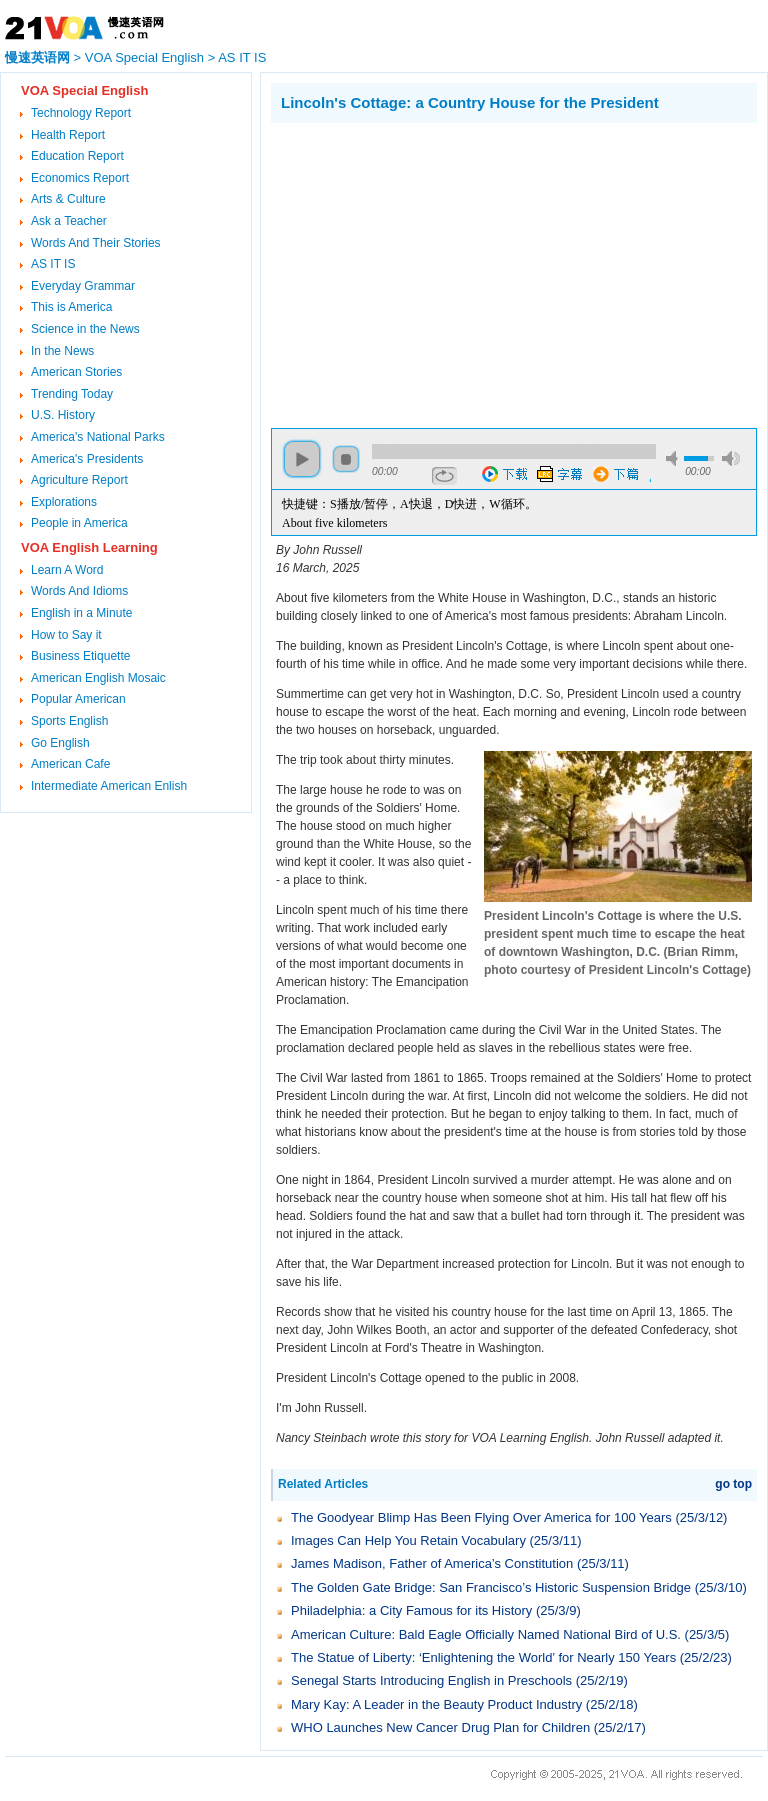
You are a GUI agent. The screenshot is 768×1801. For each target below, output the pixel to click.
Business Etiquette (80, 656)
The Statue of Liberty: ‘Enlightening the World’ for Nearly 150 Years (483, 1657)
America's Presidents (87, 459)
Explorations (64, 502)
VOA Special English (144, 57)
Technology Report (81, 113)
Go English (60, 743)
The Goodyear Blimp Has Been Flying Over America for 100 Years (481, 1517)
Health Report (68, 135)
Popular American (78, 699)
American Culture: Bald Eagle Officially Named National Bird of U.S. (486, 1634)
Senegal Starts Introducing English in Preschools (431, 1680)
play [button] (302, 459)
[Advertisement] (439, 273)
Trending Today (72, 394)
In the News (62, 351)
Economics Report (80, 178)
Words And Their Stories (96, 243)
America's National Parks (98, 437)
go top (733, 1484)
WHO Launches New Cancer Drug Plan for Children (440, 1727)
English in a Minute (81, 613)
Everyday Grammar (83, 286)
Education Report (77, 156)
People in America (79, 523)
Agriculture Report (79, 480)
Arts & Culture (68, 199)
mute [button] (675, 458)
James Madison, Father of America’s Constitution (432, 1563)
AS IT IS (242, 57)
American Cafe (70, 764)
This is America (71, 307)
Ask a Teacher (69, 221)
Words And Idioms (79, 591)
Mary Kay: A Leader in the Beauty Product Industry (436, 1704)
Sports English (69, 721)
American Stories (76, 372)
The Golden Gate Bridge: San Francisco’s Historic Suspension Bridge (491, 1587)
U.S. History (63, 415)
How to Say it (66, 635)
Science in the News (85, 329)
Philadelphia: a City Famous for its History (411, 1610)
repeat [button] (444, 476)
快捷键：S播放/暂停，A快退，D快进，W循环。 (409, 504)
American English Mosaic (98, 678)
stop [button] (346, 459)
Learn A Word (67, 570)
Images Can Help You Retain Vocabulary (408, 1540)
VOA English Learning (89, 547)
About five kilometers (334, 523)
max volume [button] (731, 458)
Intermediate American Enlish (109, 786)
